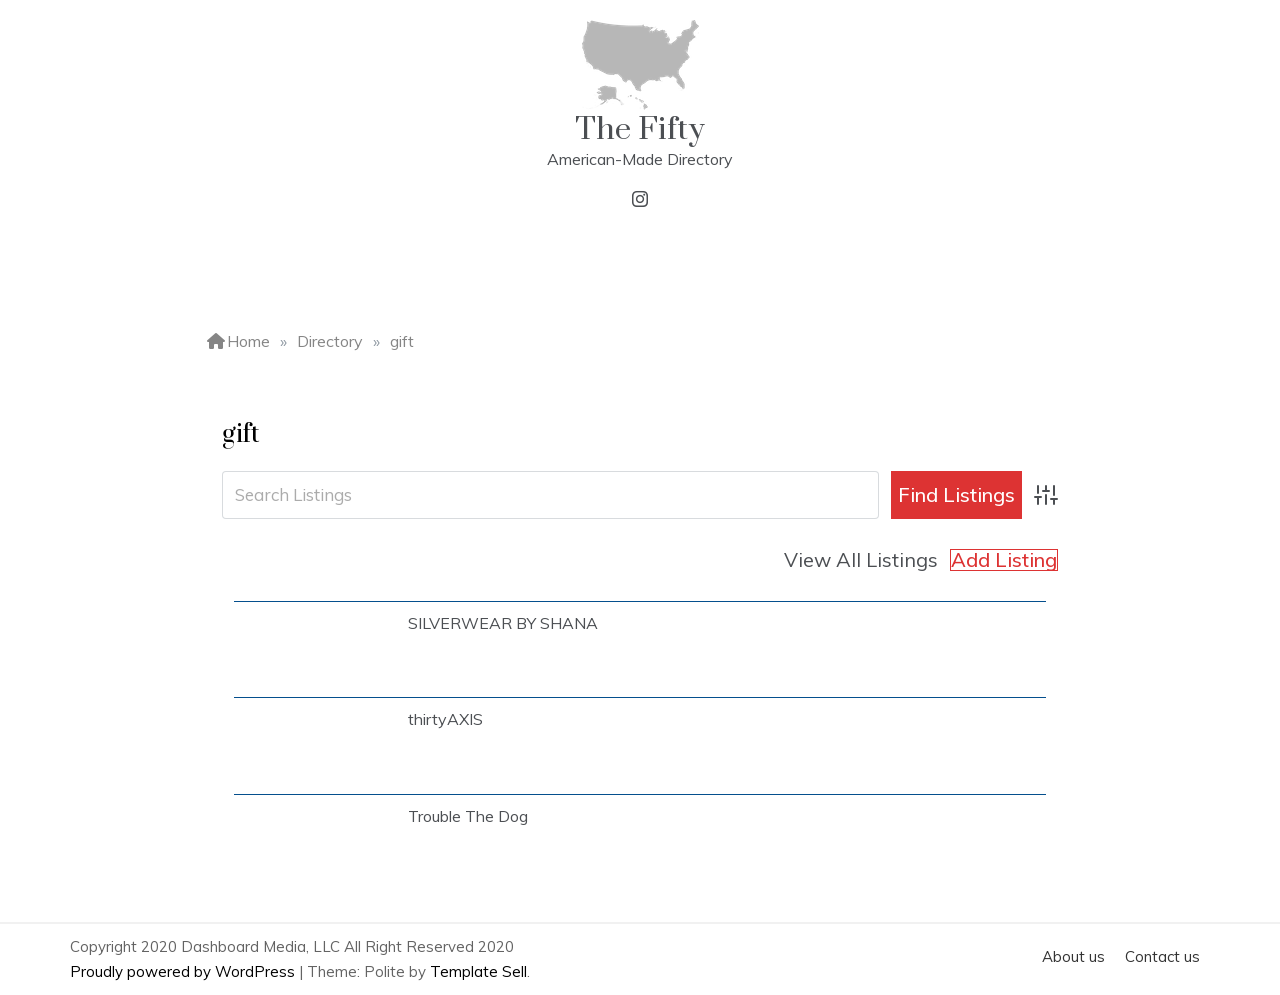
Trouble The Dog (468, 816)
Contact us (1162, 956)
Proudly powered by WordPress (184, 971)
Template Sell (478, 971)
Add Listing (1004, 560)
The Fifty (640, 129)
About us (1073, 956)
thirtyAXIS (445, 719)
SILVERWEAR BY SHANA (503, 623)
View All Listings (861, 559)
